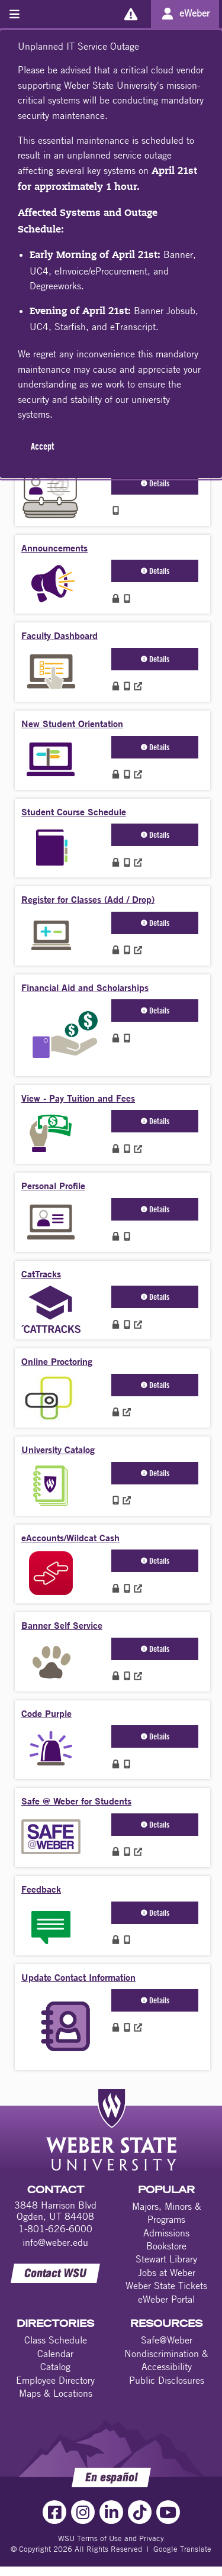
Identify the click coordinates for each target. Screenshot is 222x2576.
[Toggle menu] (14, 14)
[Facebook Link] (54, 2512)
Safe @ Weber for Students (76, 1800)
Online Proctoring (56, 1361)
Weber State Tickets (166, 2285)
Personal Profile (53, 1185)
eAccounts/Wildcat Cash (70, 1537)
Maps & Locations (55, 2393)
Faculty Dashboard (59, 635)
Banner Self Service (61, 1625)
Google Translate (182, 2549)
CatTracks (41, 1273)
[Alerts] (130, 14)
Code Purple (46, 1713)
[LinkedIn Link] (111, 2512)
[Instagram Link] (83, 2512)
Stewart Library (166, 2259)
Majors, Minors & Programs (166, 2212)
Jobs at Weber (166, 2272)
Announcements (54, 547)
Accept (42, 446)
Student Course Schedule (73, 811)
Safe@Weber (166, 2340)
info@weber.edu (55, 2242)
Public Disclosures (166, 2380)
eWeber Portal (166, 2299)
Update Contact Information (78, 1977)
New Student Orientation (72, 723)
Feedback (41, 1889)
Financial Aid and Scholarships (85, 987)
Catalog (55, 2366)
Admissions (166, 2233)
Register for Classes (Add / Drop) (88, 899)
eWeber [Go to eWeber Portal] (194, 13)
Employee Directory (55, 2380)
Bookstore (166, 2246)
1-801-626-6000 (55, 2229)
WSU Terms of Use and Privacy (111, 2538)
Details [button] (155, 483)
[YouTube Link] (168, 2512)
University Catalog (58, 1449)
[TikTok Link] (140, 2512)
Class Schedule (55, 2340)
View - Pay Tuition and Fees (78, 1098)
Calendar (55, 2353)
